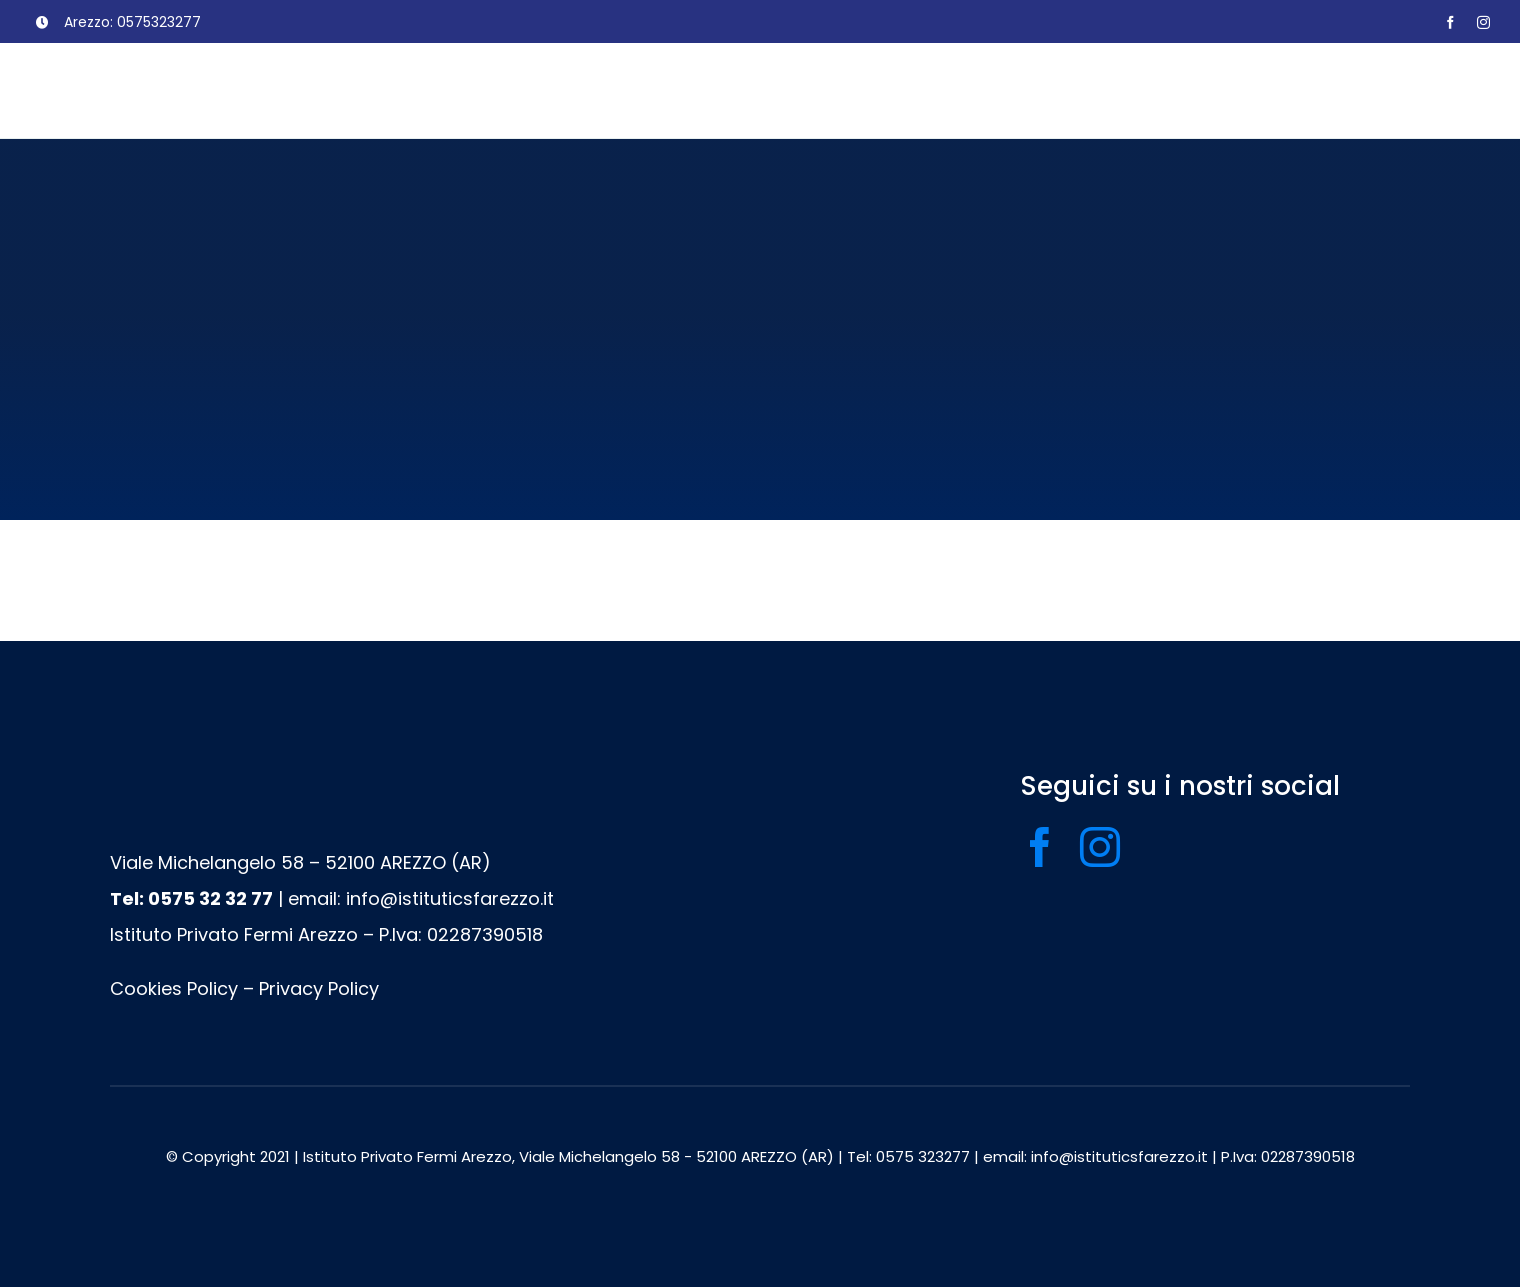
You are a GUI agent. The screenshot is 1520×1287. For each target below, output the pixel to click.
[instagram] (1483, 22)
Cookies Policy (174, 988)
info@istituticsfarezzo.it (450, 898)
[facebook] (1450, 22)
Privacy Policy (319, 988)
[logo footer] (532, 780)
